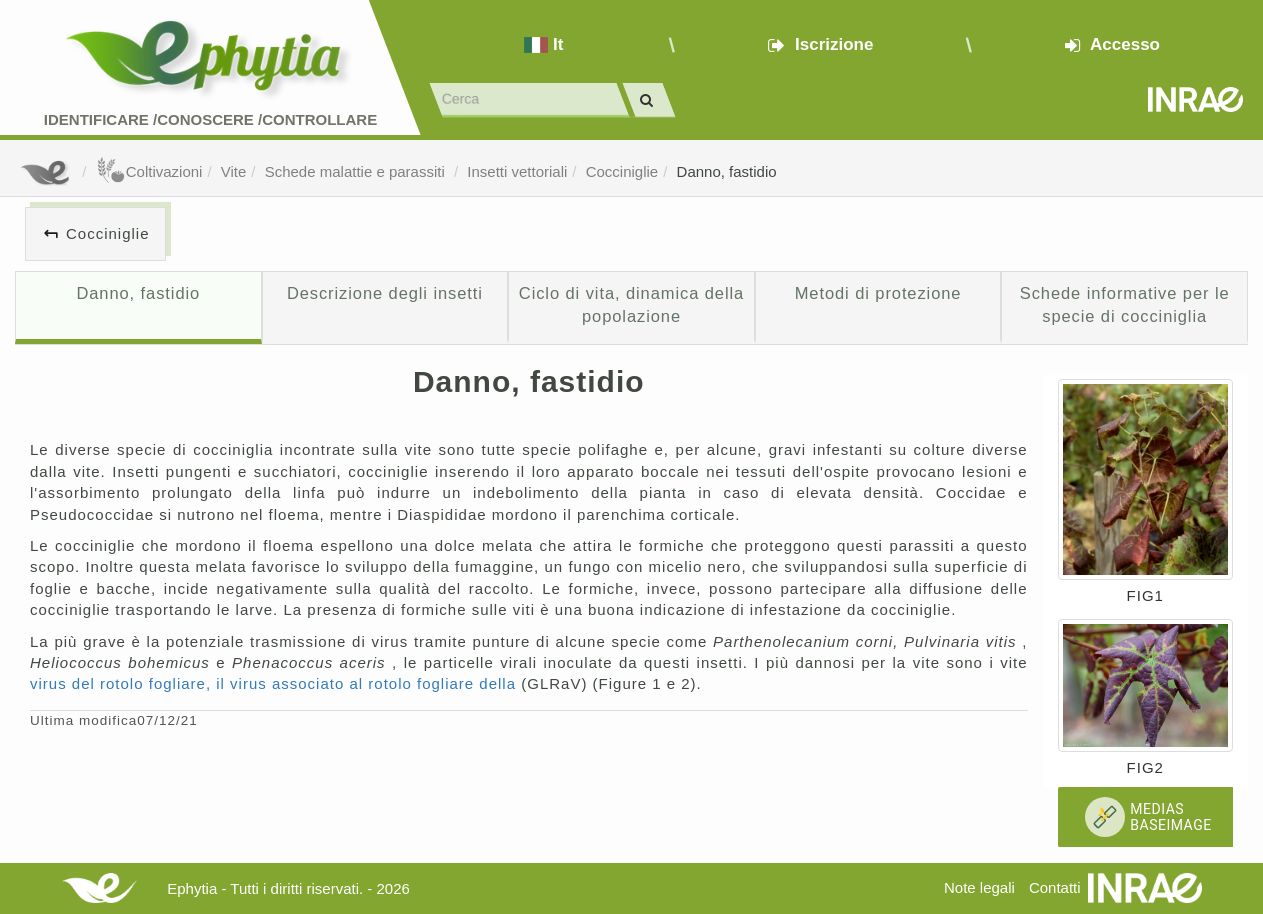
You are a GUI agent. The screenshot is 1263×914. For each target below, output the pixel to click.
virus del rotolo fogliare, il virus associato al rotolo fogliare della (275, 683)
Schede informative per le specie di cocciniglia (1125, 305)
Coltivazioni (149, 171)
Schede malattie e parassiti (357, 171)
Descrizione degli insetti (385, 293)
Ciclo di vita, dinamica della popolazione (631, 305)
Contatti (1055, 887)
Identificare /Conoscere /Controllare (210, 119)
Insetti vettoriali (517, 171)
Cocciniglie (622, 171)
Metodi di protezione (878, 293)
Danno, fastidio (727, 171)
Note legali (979, 887)
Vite (234, 171)
